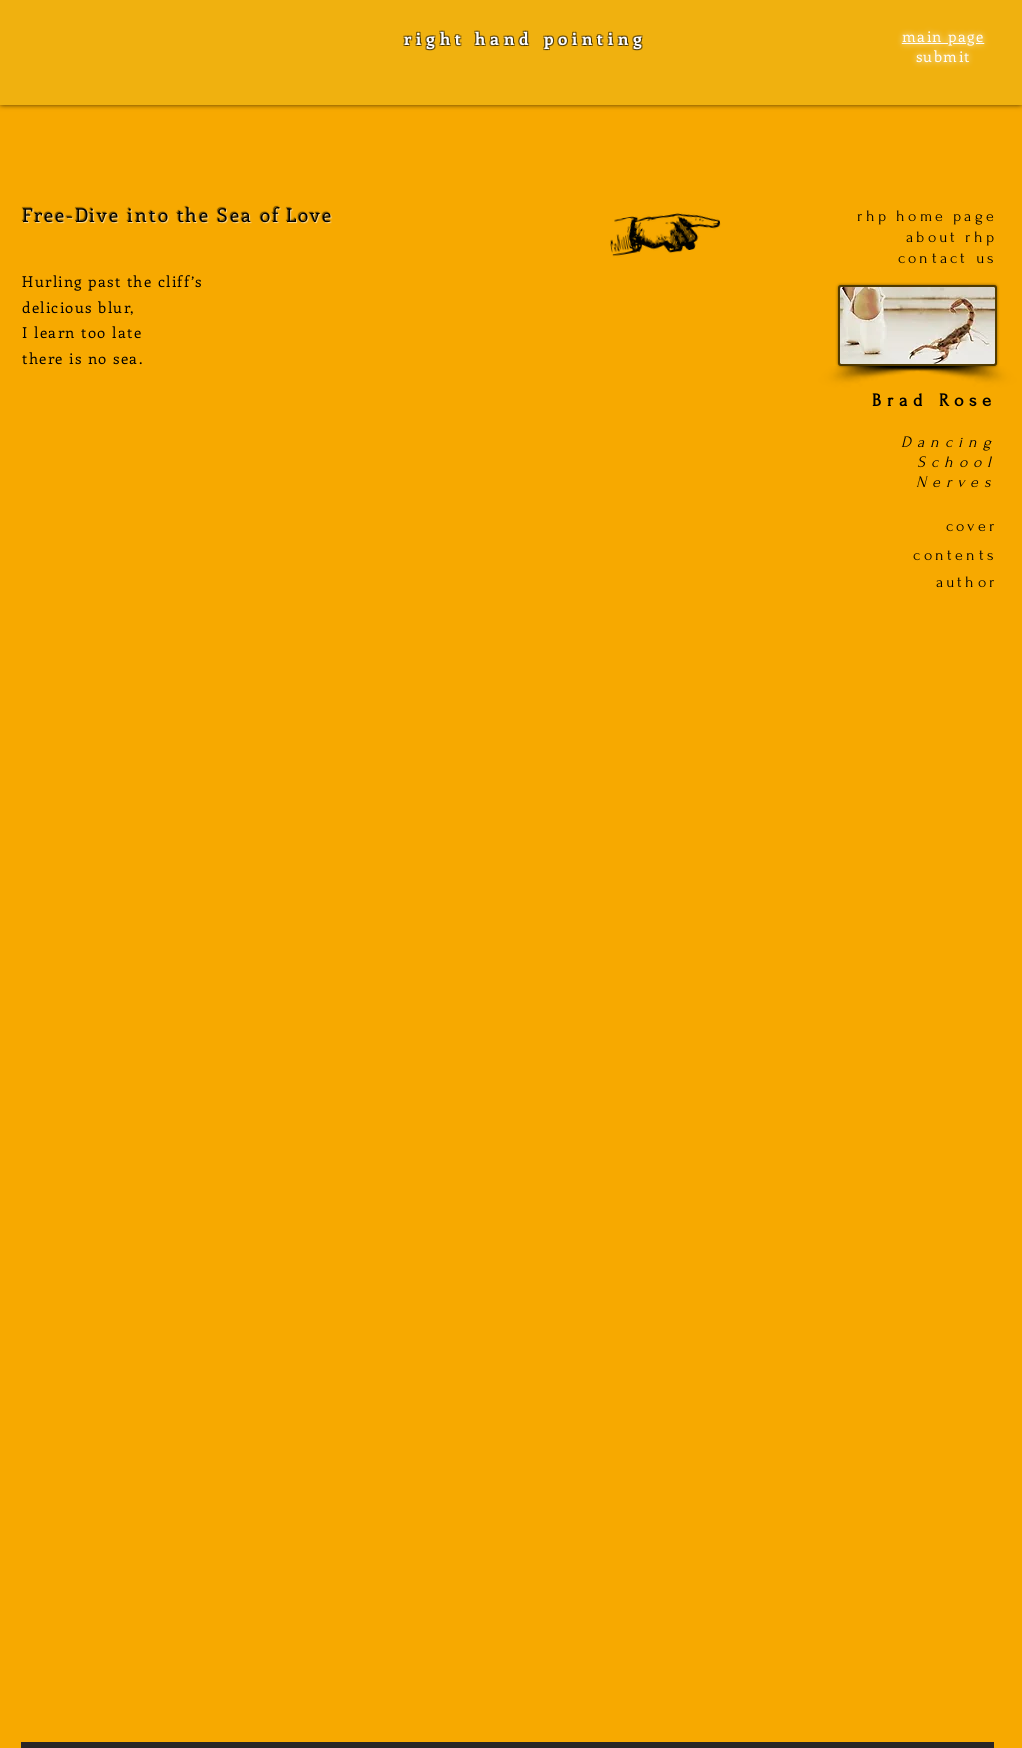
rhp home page (927, 216)
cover (971, 526)
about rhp (951, 237)
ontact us (952, 258)
